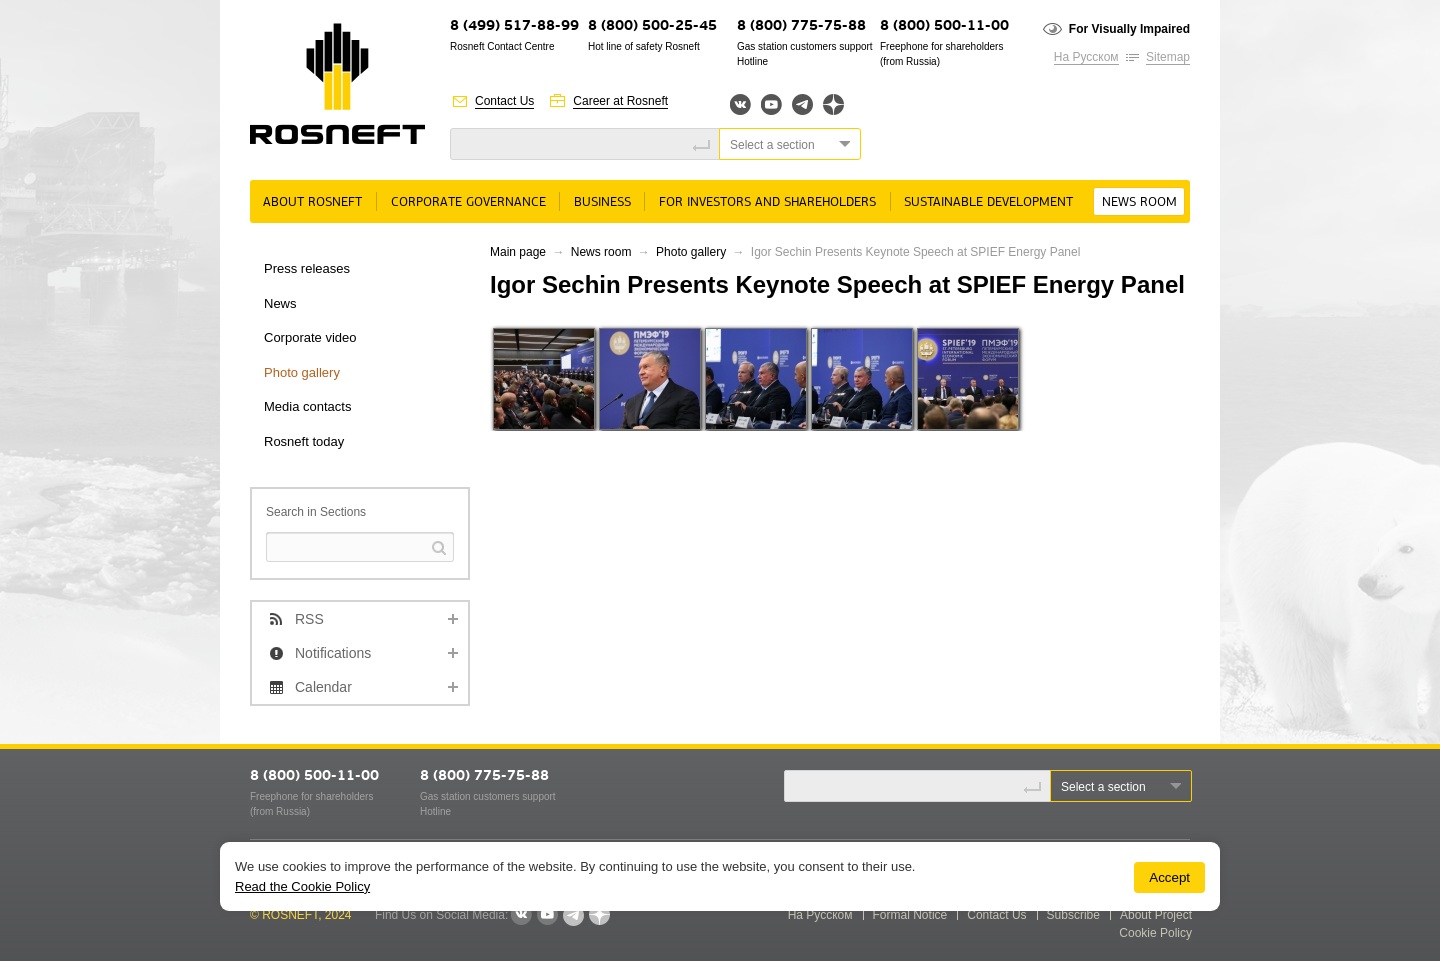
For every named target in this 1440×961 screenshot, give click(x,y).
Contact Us (504, 101)
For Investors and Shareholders (767, 202)
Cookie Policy (1155, 933)
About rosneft (312, 202)
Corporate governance (468, 202)
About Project (1156, 915)
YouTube (771, 104)
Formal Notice (910, 915)
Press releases (307, 268)
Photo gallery (302, 372)
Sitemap (1168, 57)
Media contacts (307, 406)
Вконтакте (740, 104)
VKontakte (521, 915)
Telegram (802, 104)
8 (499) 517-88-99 (514, 26)
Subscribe (1073, 915)
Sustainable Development (988, 202)
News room (1139, 202)
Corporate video (310, 337)
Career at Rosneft (620, 101)
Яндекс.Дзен (833, 104)
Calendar (323, 687)
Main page (518, 252)
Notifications (333, 653)
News (280, 303)
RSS (309, 619)
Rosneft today (304, 441)
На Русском (1086, 57)
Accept (1169, 877)
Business (602, 202)
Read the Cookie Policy (302, 886)
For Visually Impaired (1129, 29)
